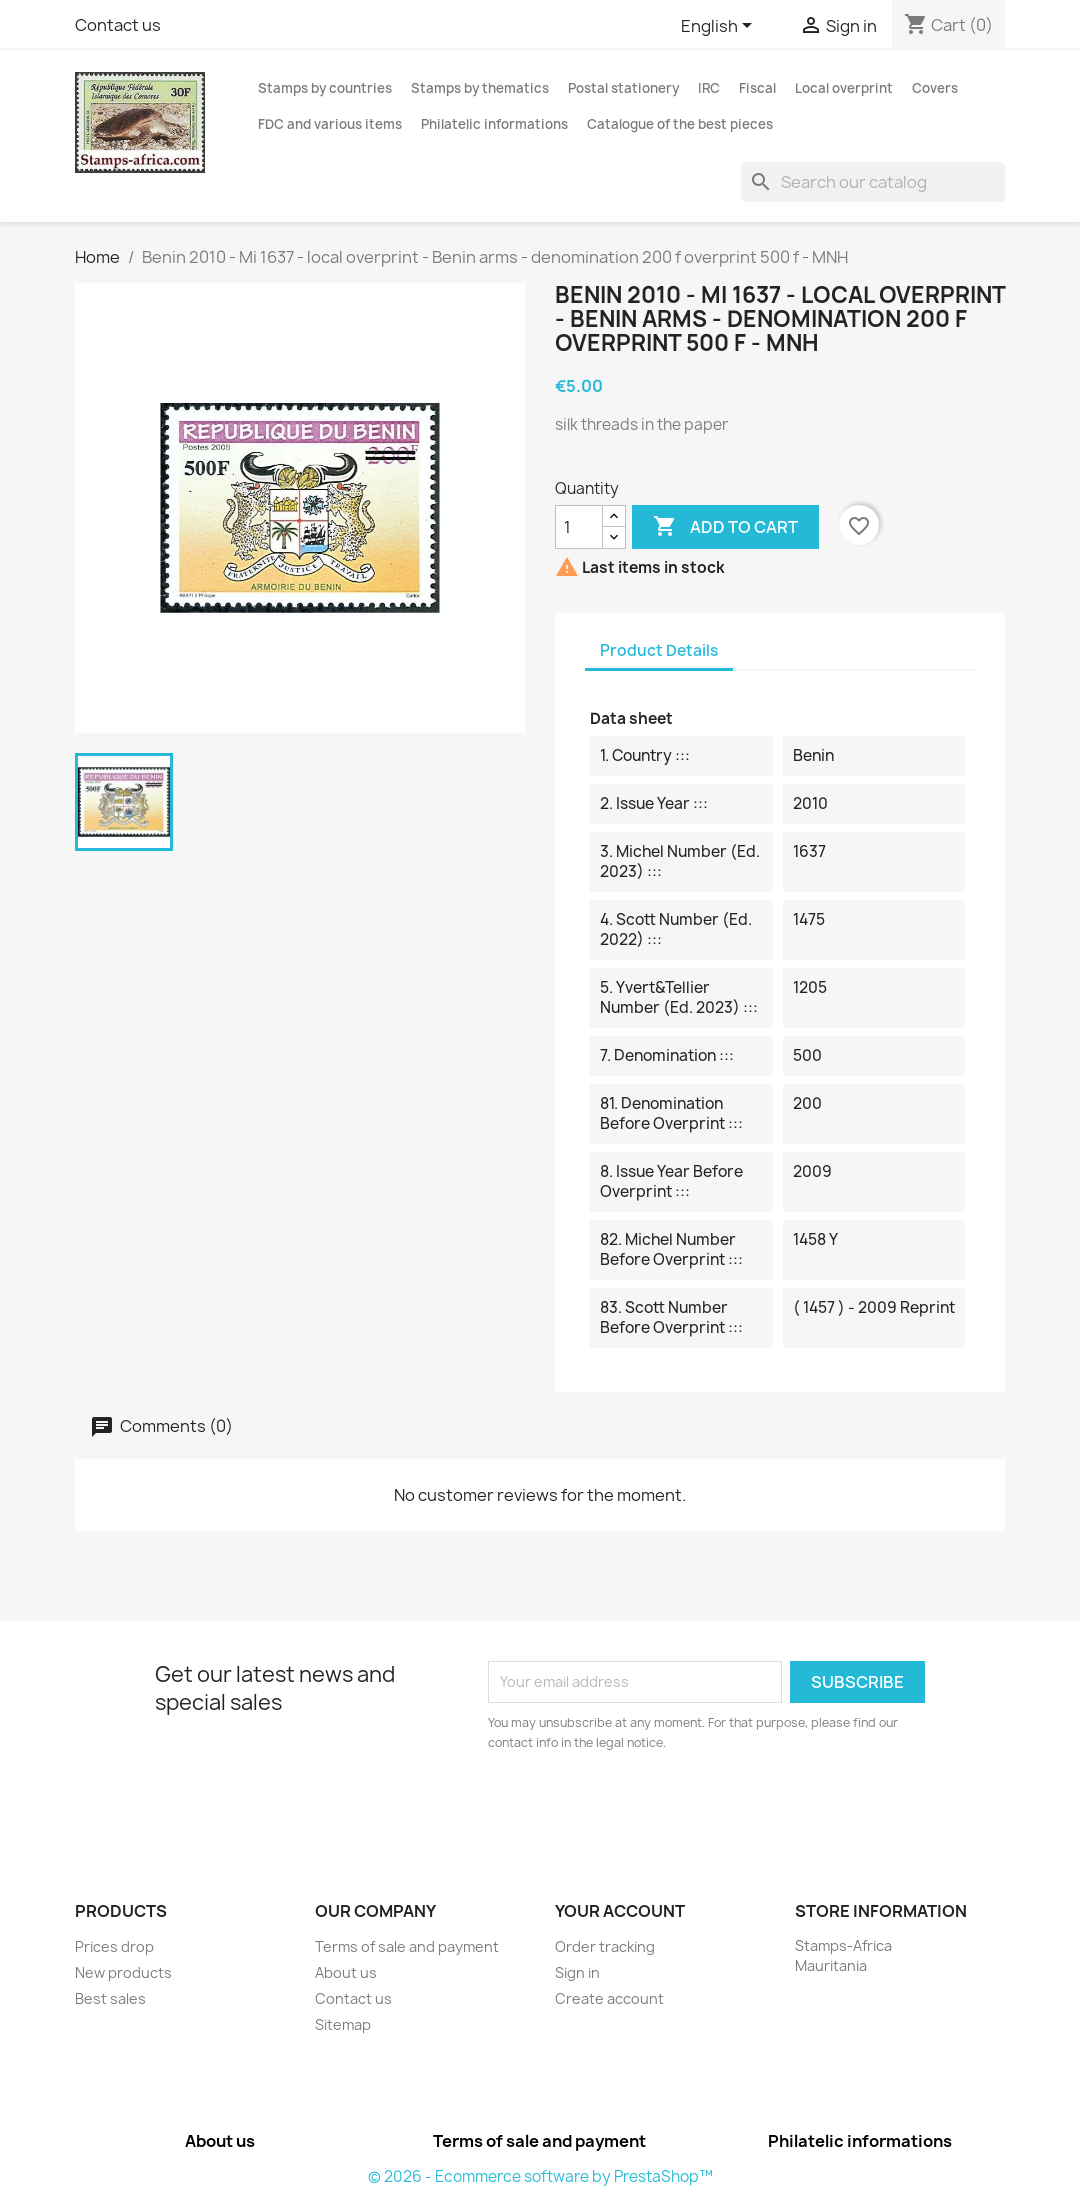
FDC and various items (330, 124)
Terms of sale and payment (407, 1946)
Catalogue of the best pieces (680, 124)
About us (346, 1972)
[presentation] (655, 1808)
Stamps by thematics (480, 88)
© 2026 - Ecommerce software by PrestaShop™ (540, 2176)
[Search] (873, 182)
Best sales (110, 1998)
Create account (609, 1998)
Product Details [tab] (659, 650)
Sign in (577, 1972)
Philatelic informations (494, 124)
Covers (935, 88)
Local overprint (844, 88)
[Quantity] (579, 527)
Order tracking (605, 1946)
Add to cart (725, 527)
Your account (620, 1911)
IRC (709, 88)
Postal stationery (623, 88)
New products (123, 1972)
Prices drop (114, 1946)
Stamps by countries (325, 88)
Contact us (118, 25)
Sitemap (343, 2024)
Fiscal (757, 88)
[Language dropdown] (720, 27)
